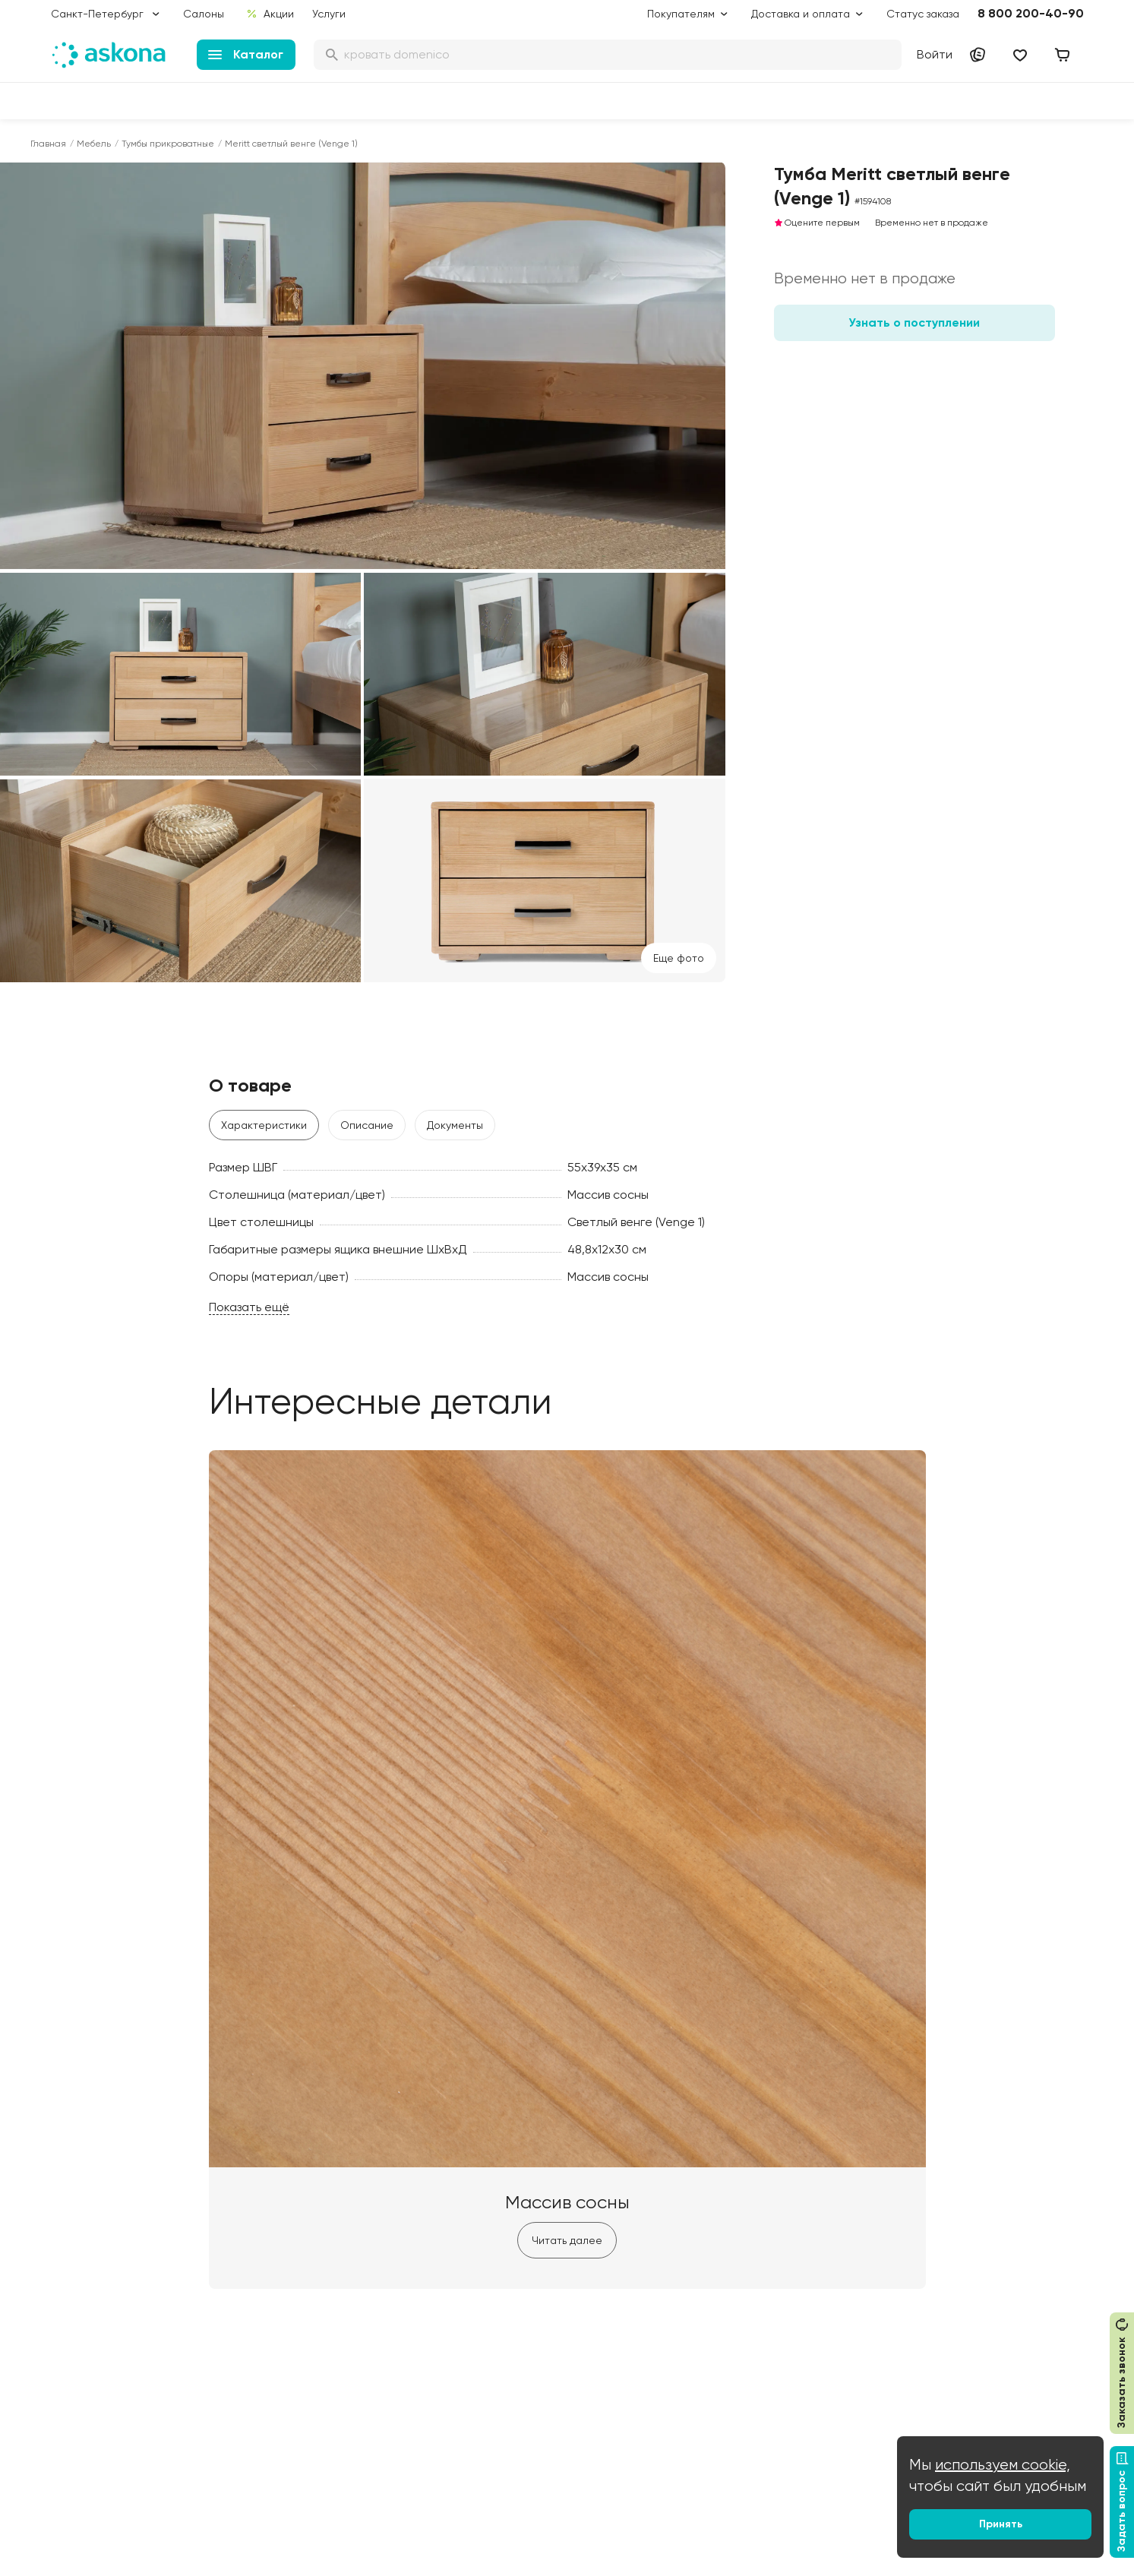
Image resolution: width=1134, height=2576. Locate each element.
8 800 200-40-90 (1031, 13)
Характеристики (264, 1125)
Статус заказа (922, 14)
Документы (455, 1125)
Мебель (94, 143)
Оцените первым (817, 222)
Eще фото (678, 958)
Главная (48, 143)
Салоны (203, 14)
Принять (1000, 2524)
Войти (934, 54)
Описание (366, 1125)
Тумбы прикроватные (168, 143)
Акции (269, 14)
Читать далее (567, 2240)
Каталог (245, 54)
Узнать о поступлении (914, 322)
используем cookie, (1002, 2464)
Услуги (329, 14)
